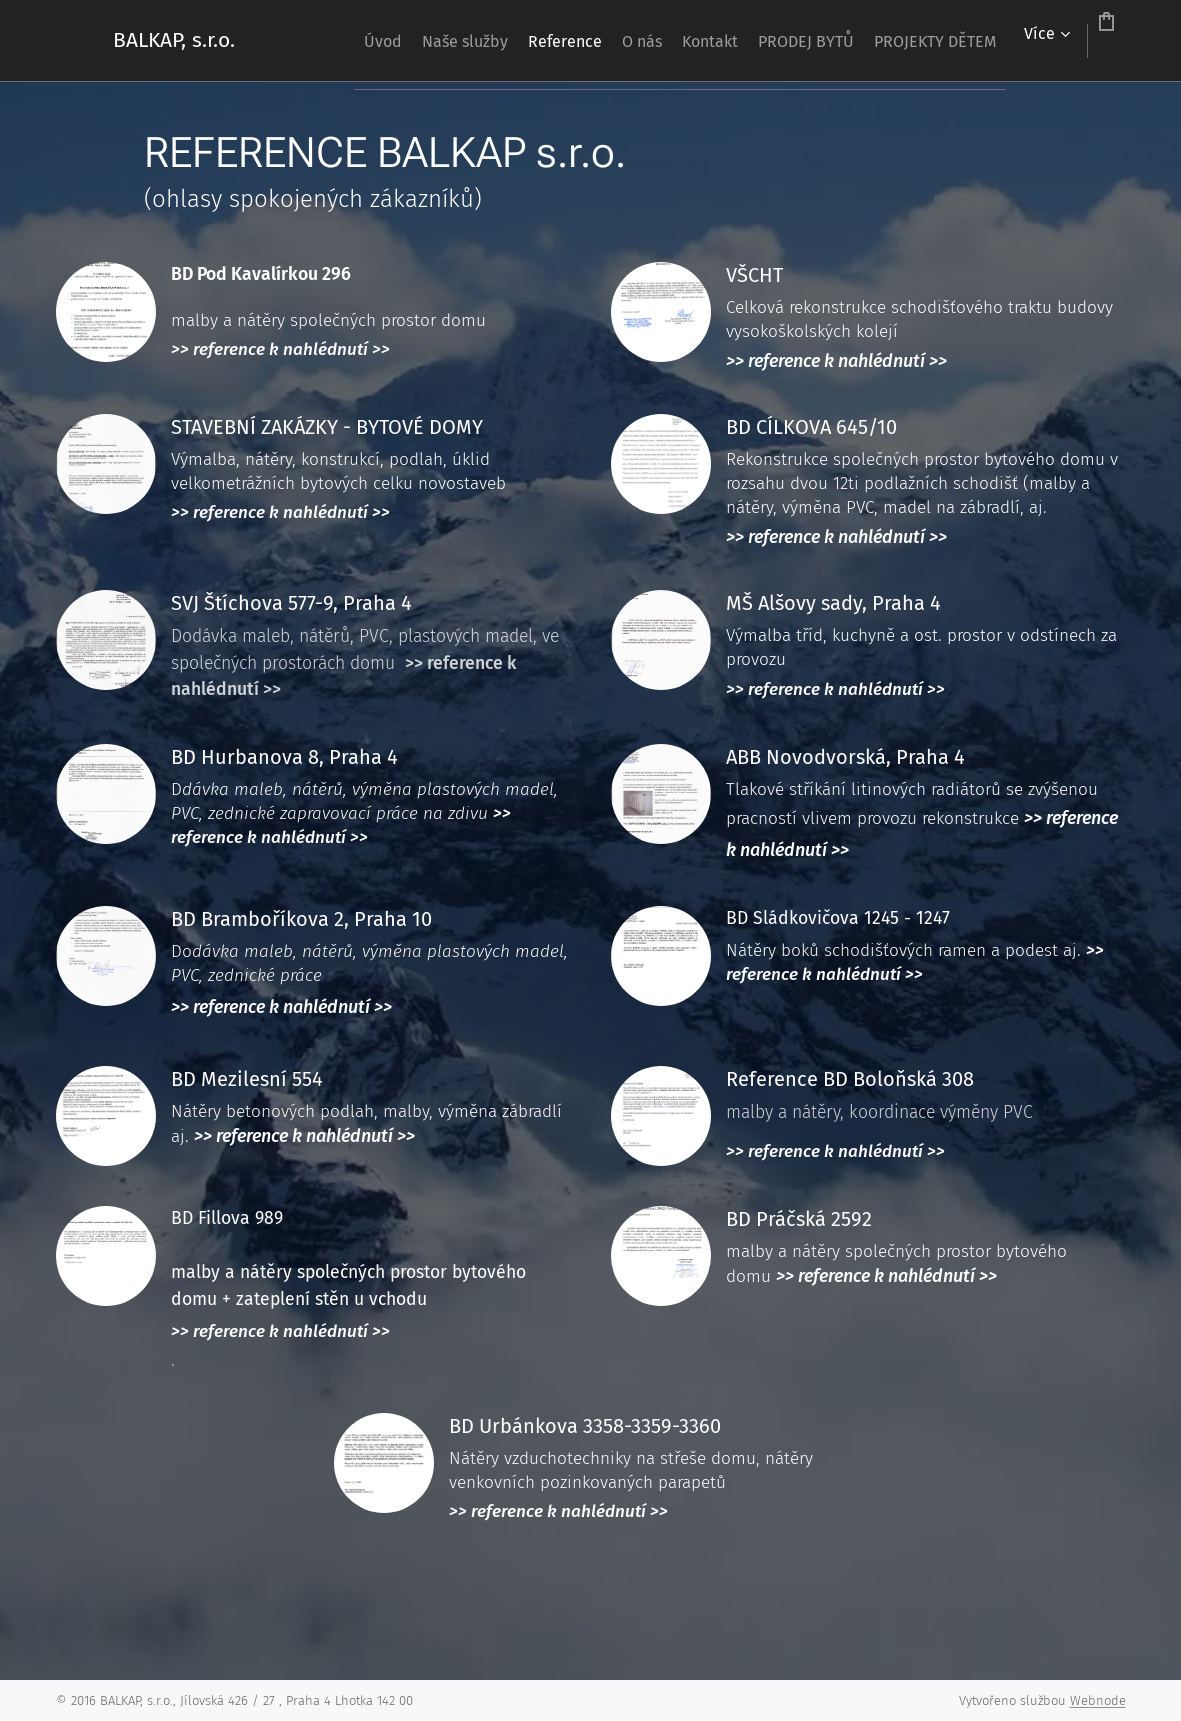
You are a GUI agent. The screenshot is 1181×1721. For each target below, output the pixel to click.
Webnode (1098, 1700)
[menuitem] (381, 41)
